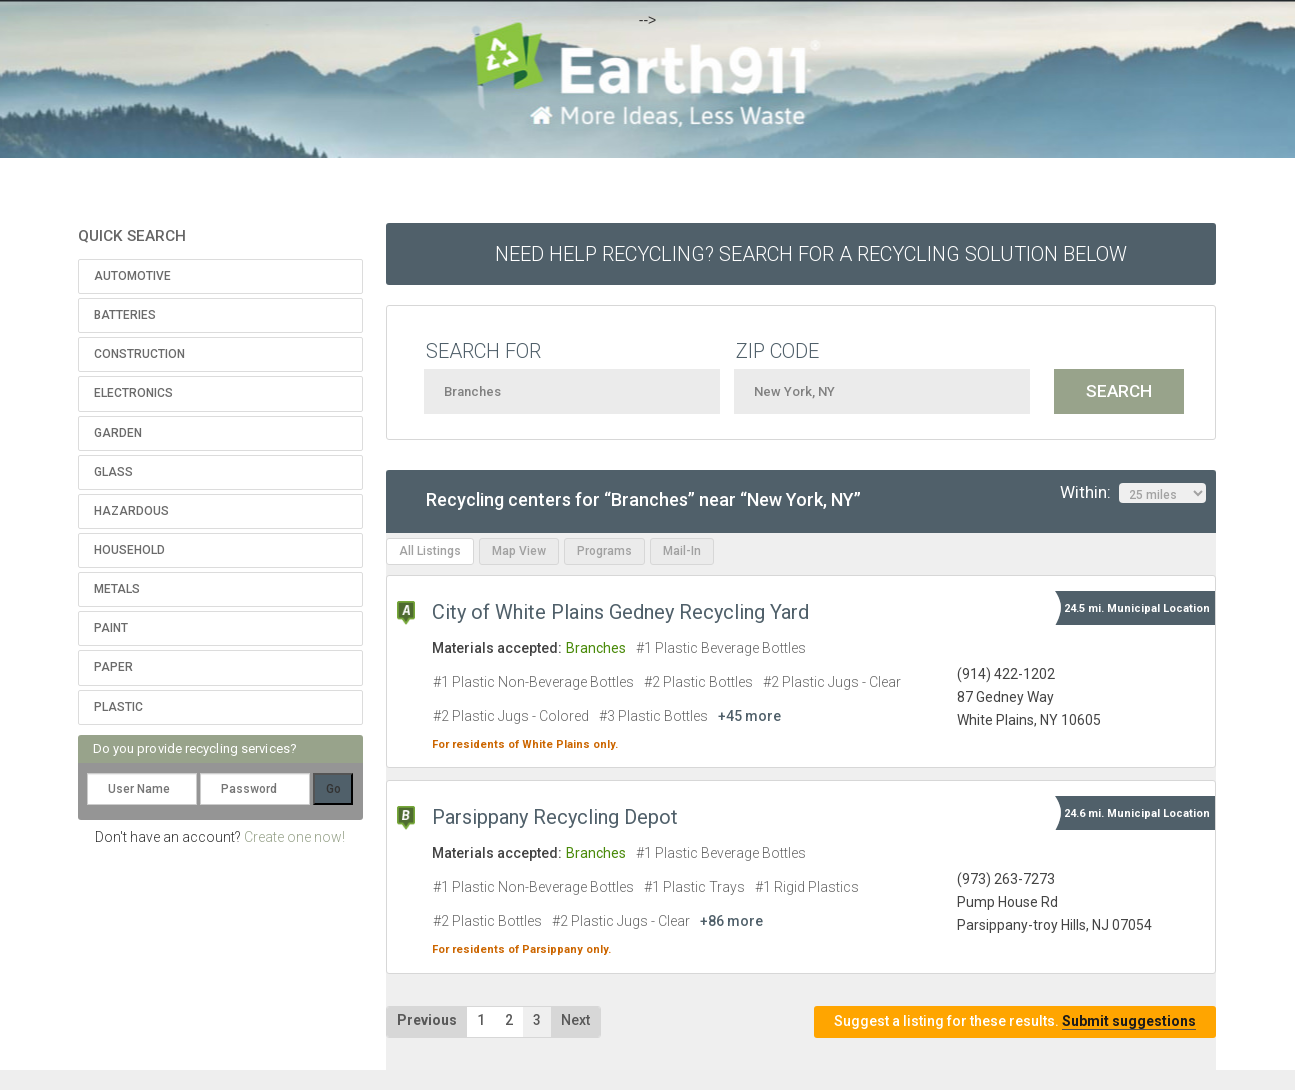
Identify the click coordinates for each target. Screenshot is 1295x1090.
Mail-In (682, 551)
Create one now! (294, 837)
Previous (427, 1020)
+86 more (731, 921)
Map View (519, 551)
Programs (604, 551)
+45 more (749, 716)
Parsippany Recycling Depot (555, 817)
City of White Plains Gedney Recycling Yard (620, 612)
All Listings (430, 551)
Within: (1133, 493)
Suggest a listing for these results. (1015, 1021)
